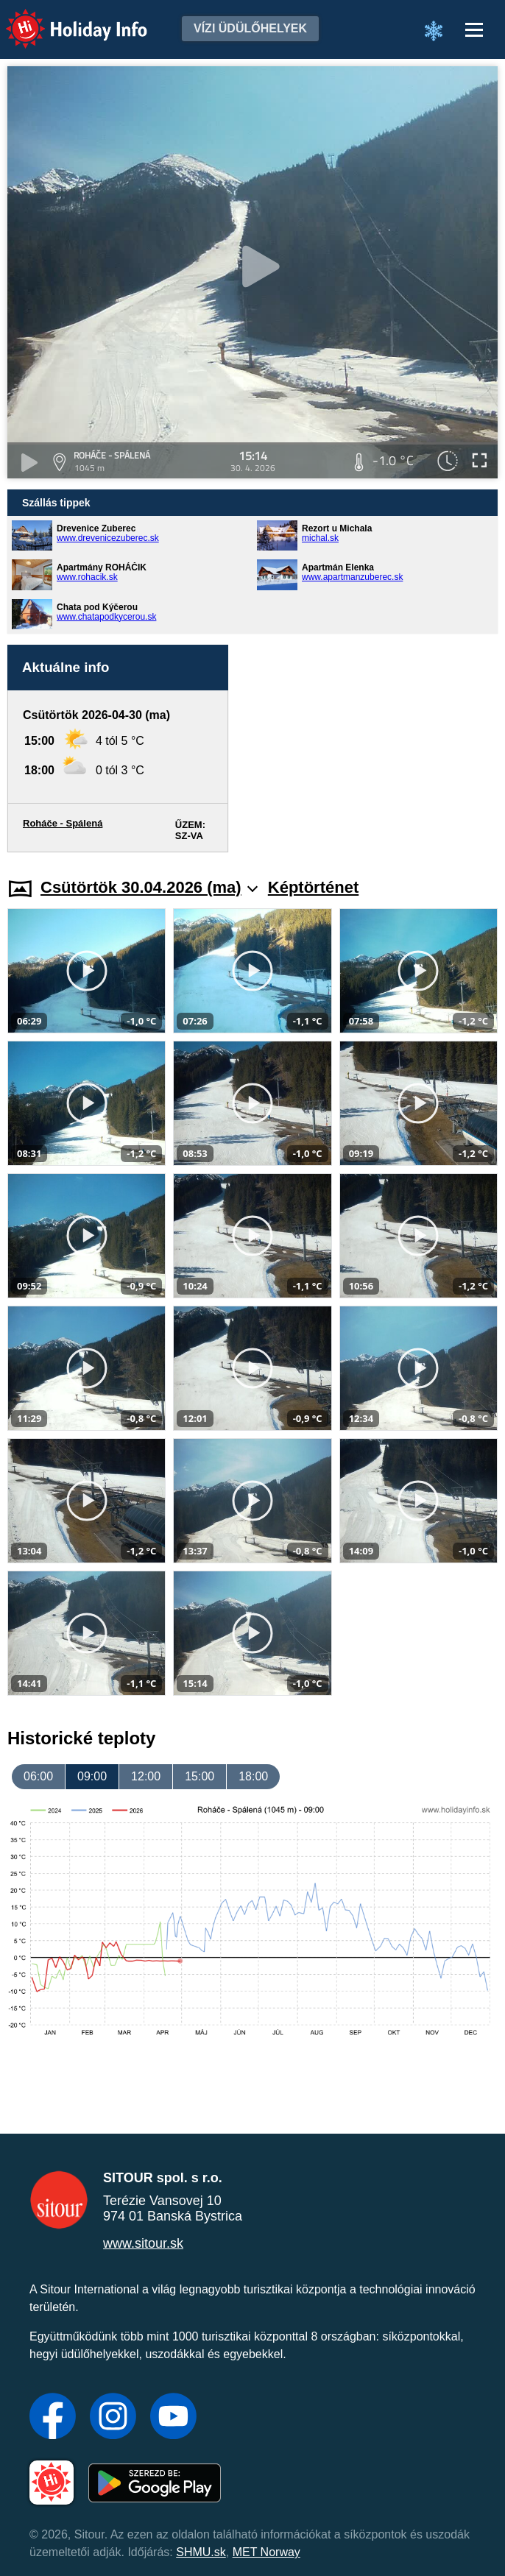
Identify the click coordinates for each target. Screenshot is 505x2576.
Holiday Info (62, 18)
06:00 (38, 1776)
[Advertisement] (370, 748)
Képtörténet (313, 887)
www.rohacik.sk (87, 577)
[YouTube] (173, 2418)
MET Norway (266, 2552)
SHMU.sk (201, 2552)
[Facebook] (52, 2418)
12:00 (145, 1776)
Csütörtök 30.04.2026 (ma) (149, 887)
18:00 (253, 1776)
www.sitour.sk (143, 2243)
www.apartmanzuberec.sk (352, 577)
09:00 (92, 1776)
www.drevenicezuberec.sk (108, 538)
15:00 (199, 1776)
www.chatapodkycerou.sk (106, 617)
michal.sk (320, 538)
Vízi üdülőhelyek (250, 28)
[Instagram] (113, 2418)
